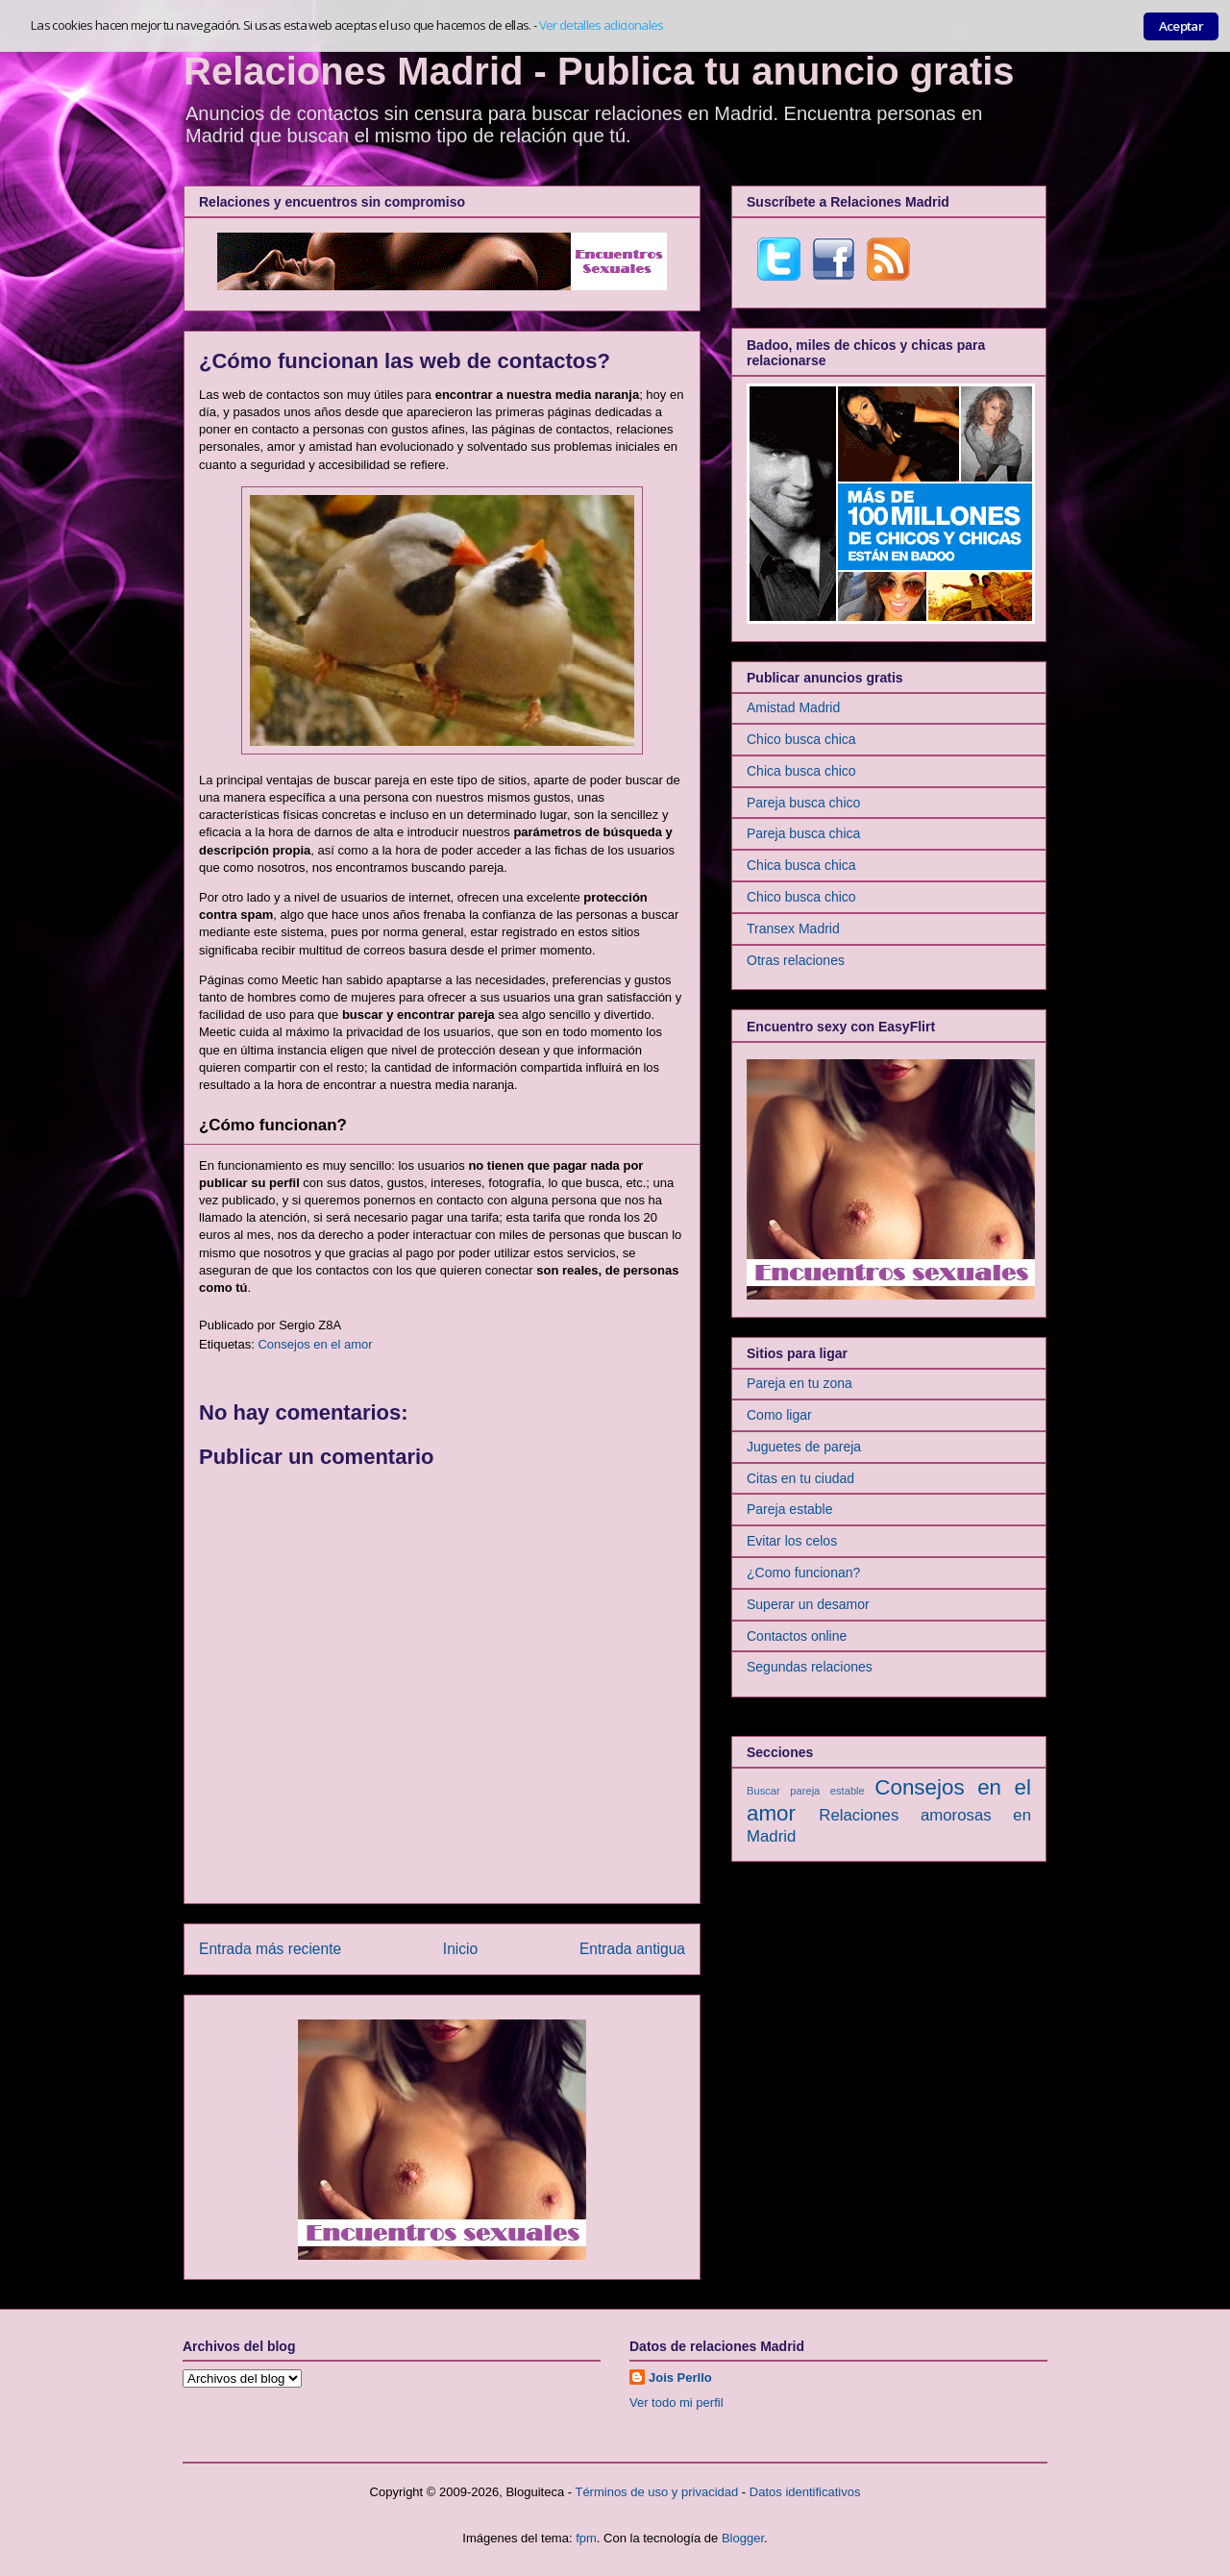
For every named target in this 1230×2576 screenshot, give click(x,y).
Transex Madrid (793, 928)
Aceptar (1181, 26)
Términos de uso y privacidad (656, 2492)
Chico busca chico (801, 896)
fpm (586, 2538)
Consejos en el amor (315, 1344)
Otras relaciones (796, 960)
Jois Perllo (680, 2377)
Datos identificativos (805, 2492)
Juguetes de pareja (804, 1446)
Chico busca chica (801, 739)
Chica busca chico (801, 771)
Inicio (460, 1949)
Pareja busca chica (803, 833)
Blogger (743, 2538)
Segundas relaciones (810, 1666)
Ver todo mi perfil (676, 2402)
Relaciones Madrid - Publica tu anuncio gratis (599, 71)
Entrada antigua (632, 1949)
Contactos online (797, 1636)
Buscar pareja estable (806, 1790)
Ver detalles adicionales (601, 25)
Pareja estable (790, 1509)
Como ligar (779, 1415)
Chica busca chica (801, 865)
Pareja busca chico (803, 802)
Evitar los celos (792, 1540)
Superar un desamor (808, 1604)
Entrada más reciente (270, 1949)
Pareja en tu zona (799, 1383)
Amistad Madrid (793, 707)
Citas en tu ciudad (800, 1478)
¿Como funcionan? (803, 1572)
